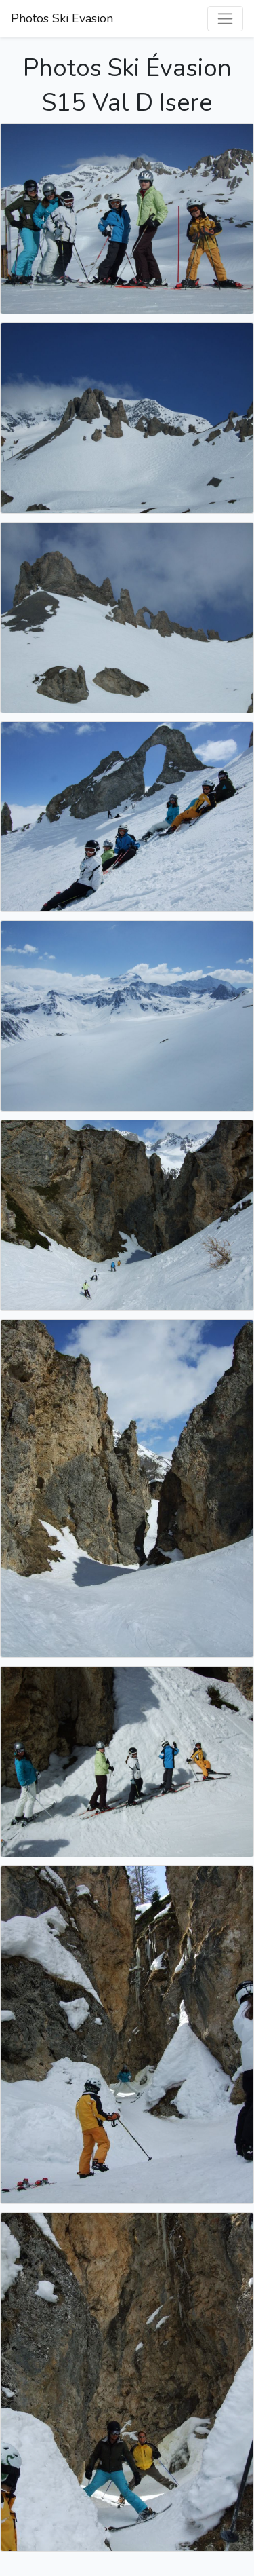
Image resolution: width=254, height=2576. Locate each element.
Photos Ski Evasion (62, 18)
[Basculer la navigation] (225, 18)
